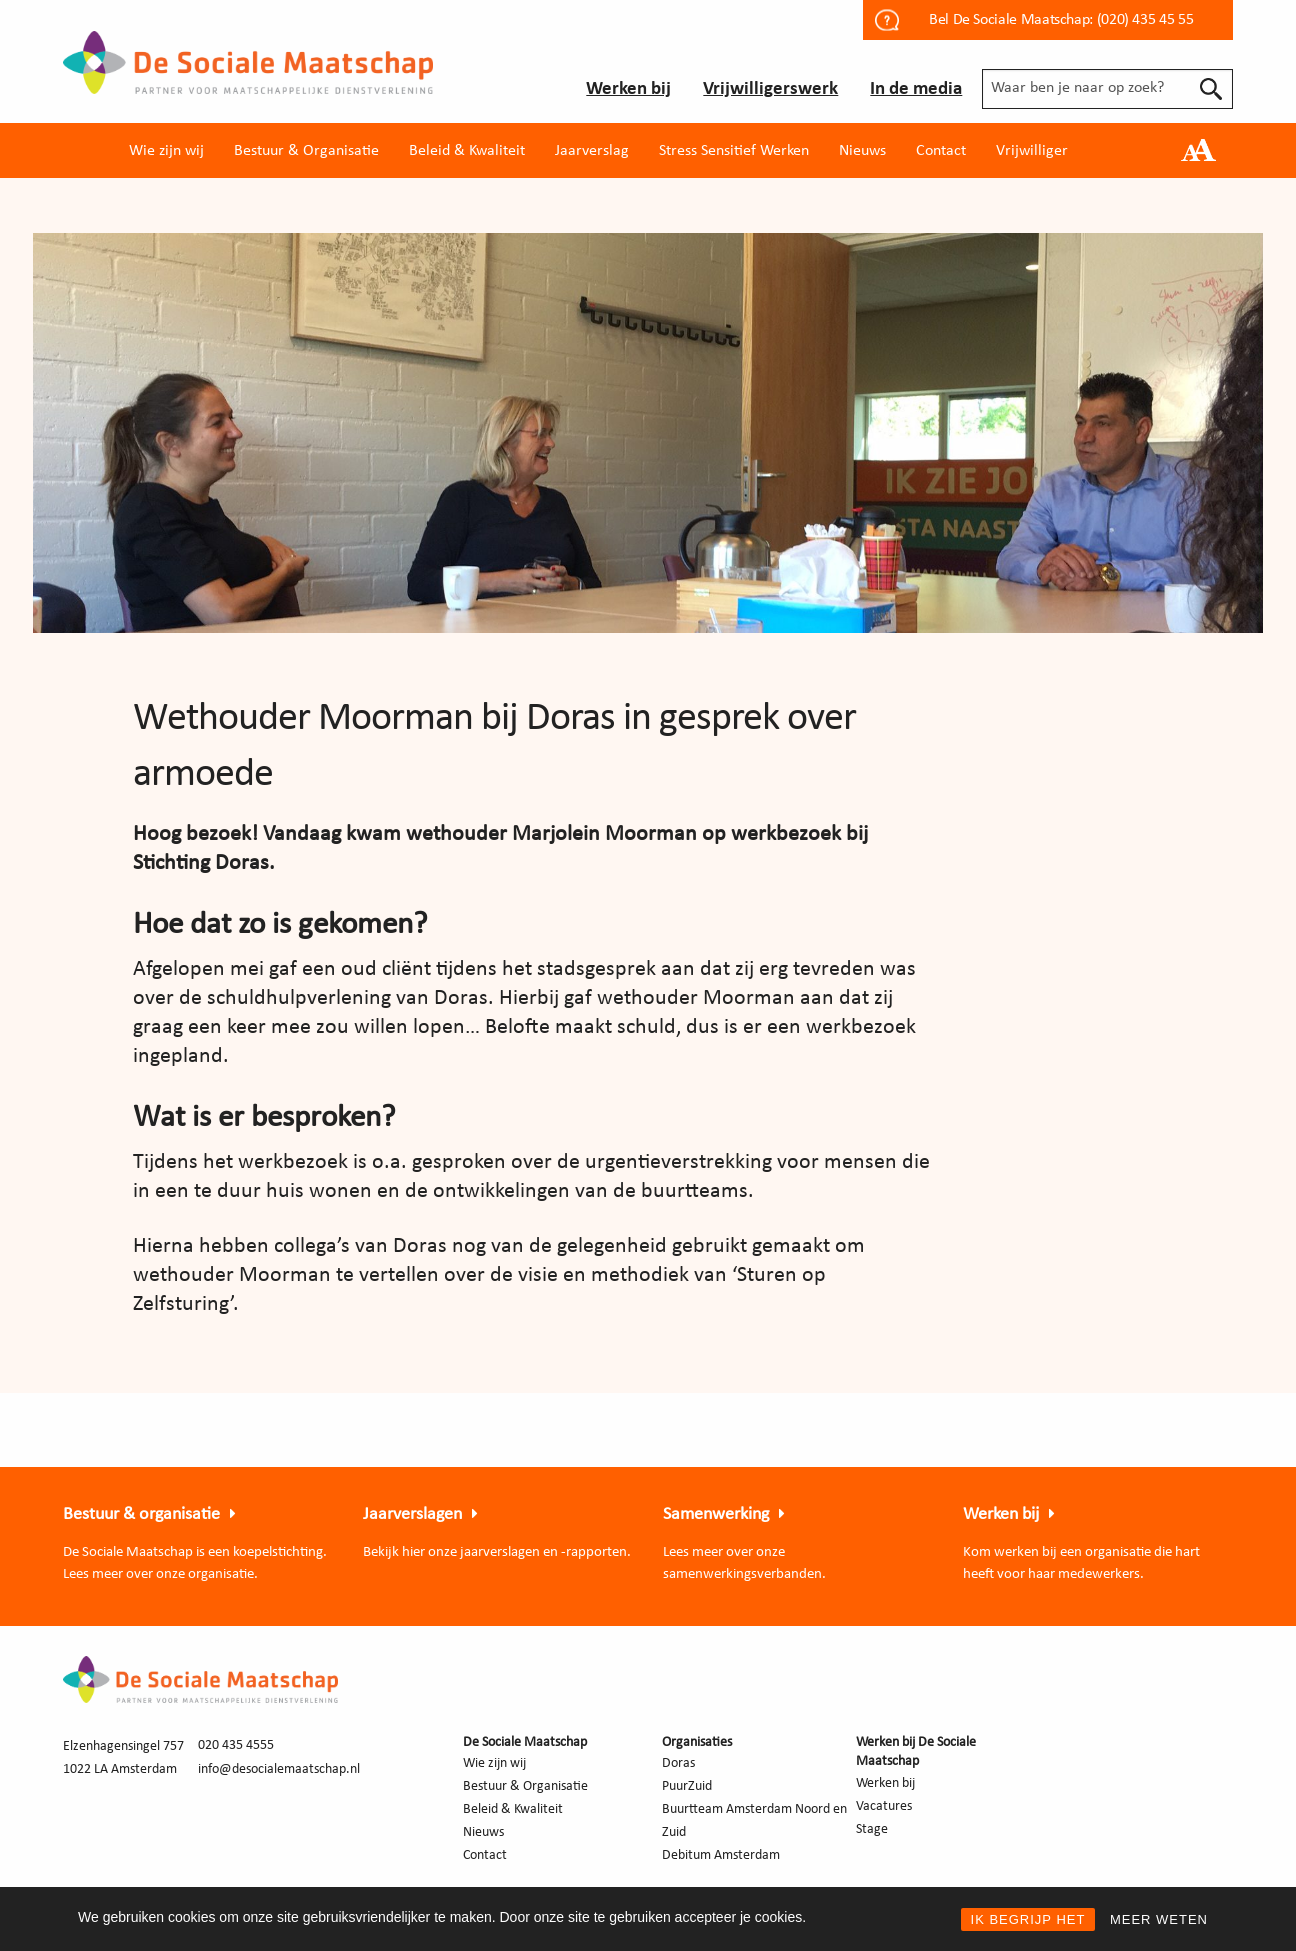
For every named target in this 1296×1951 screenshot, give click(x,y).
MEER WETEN (1159, 1919)
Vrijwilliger (1032, 151)
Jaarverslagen (412, 1514)
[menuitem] (166, 150)
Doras (678, 1763)
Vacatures (884, 1806)
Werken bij (628, 89)
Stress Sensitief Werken (734, 151)
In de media (916, 89)
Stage (872, 1829)
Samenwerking (716, 1514)
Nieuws (862, 151)
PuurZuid (687, 1786)
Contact (941, 151)
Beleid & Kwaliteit (467, 151)
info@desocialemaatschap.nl (279, 1769)
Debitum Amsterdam (721, 1855)
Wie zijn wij (166, 151)
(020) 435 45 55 (1145, 20)
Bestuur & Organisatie (306, 151)
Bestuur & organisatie (141, 1514)
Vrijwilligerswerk (770, 89)
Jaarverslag (592, 151)
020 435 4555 (236, 1745)
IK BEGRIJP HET (1028, 1919)
